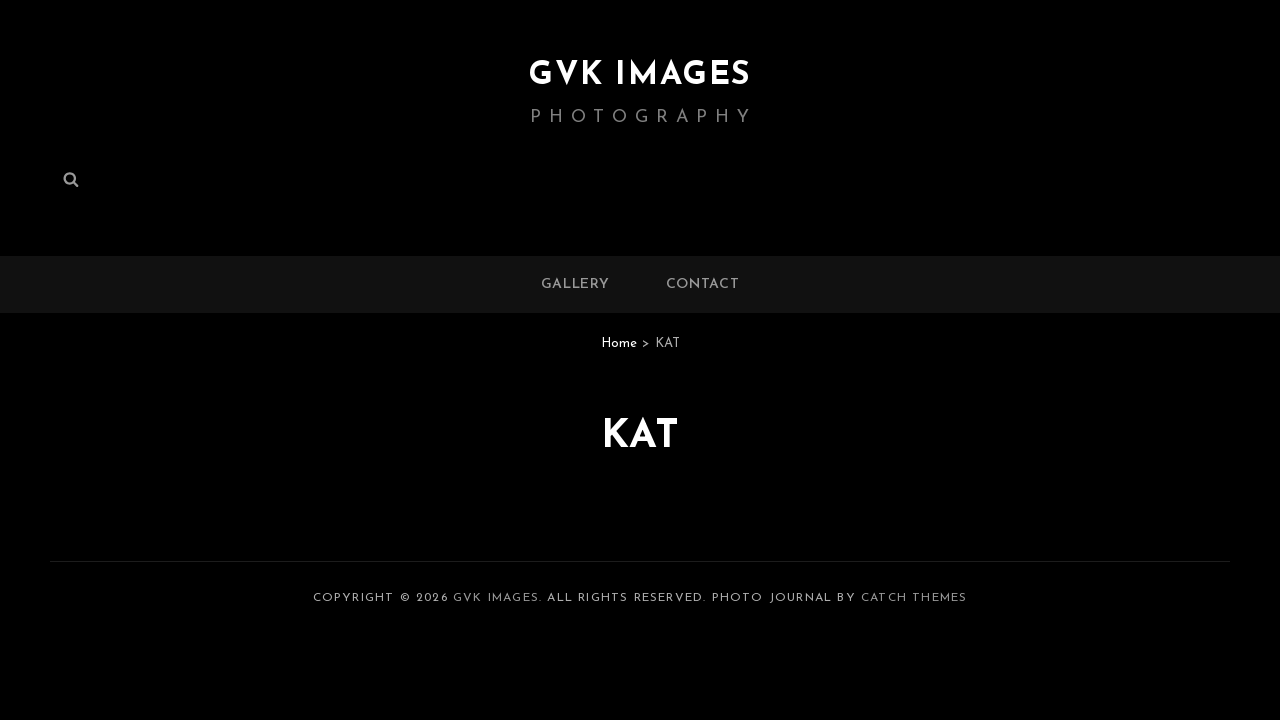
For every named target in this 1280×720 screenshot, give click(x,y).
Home (619, 343)
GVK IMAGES (640, 76)
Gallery (575, 284)
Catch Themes (914, 598)
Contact (703, 284)
